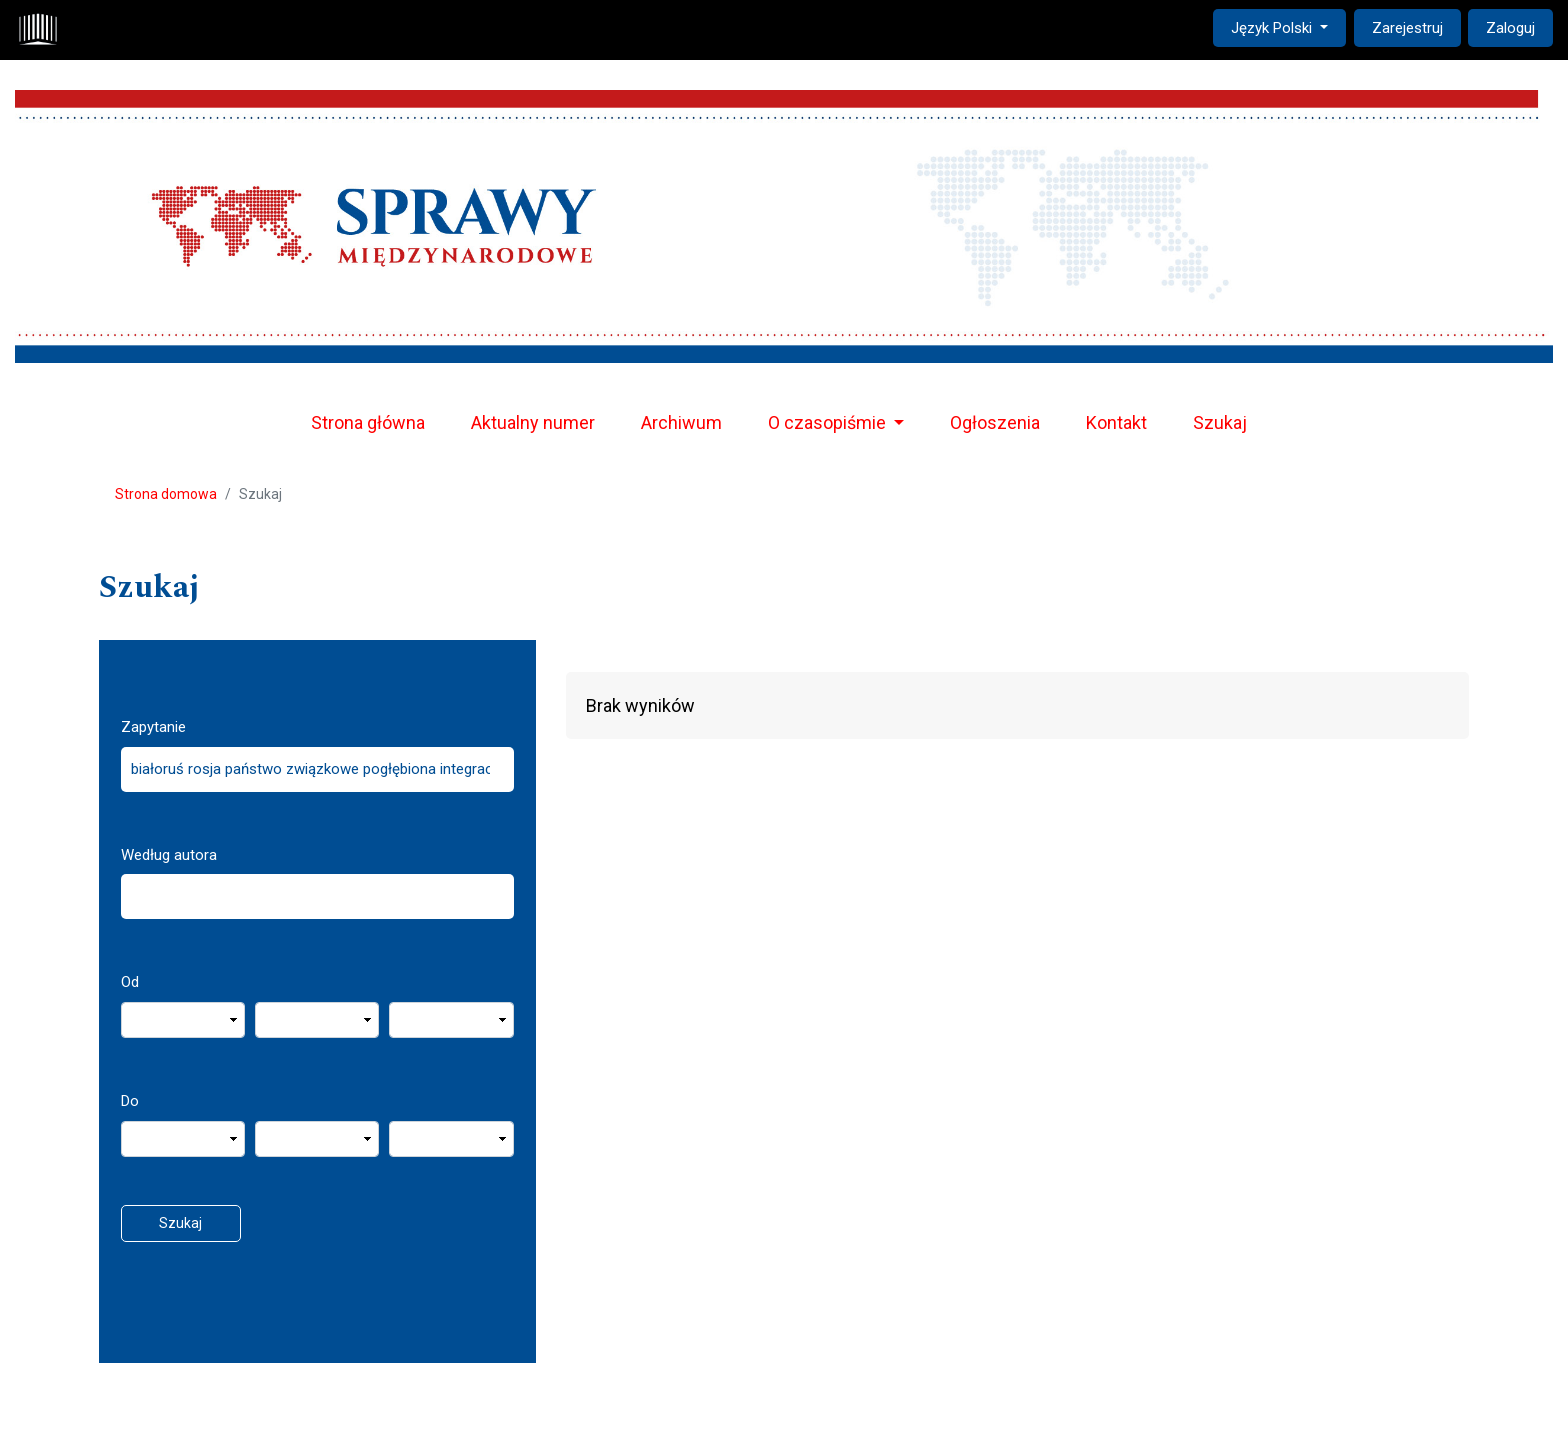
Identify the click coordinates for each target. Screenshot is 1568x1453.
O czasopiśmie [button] (829, 422)
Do (130, 1101)
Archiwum (681, 422)
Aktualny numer (533, 422)
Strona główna (368, 422)
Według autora (169, 855)
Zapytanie (153, 727)
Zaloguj (1510, 28)
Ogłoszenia (995, 422)
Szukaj (1220, 422)
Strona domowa (166, 494)
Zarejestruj (1407, 28)
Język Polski (1288, 26)
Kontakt (1116, 422)
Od (130, 982)
